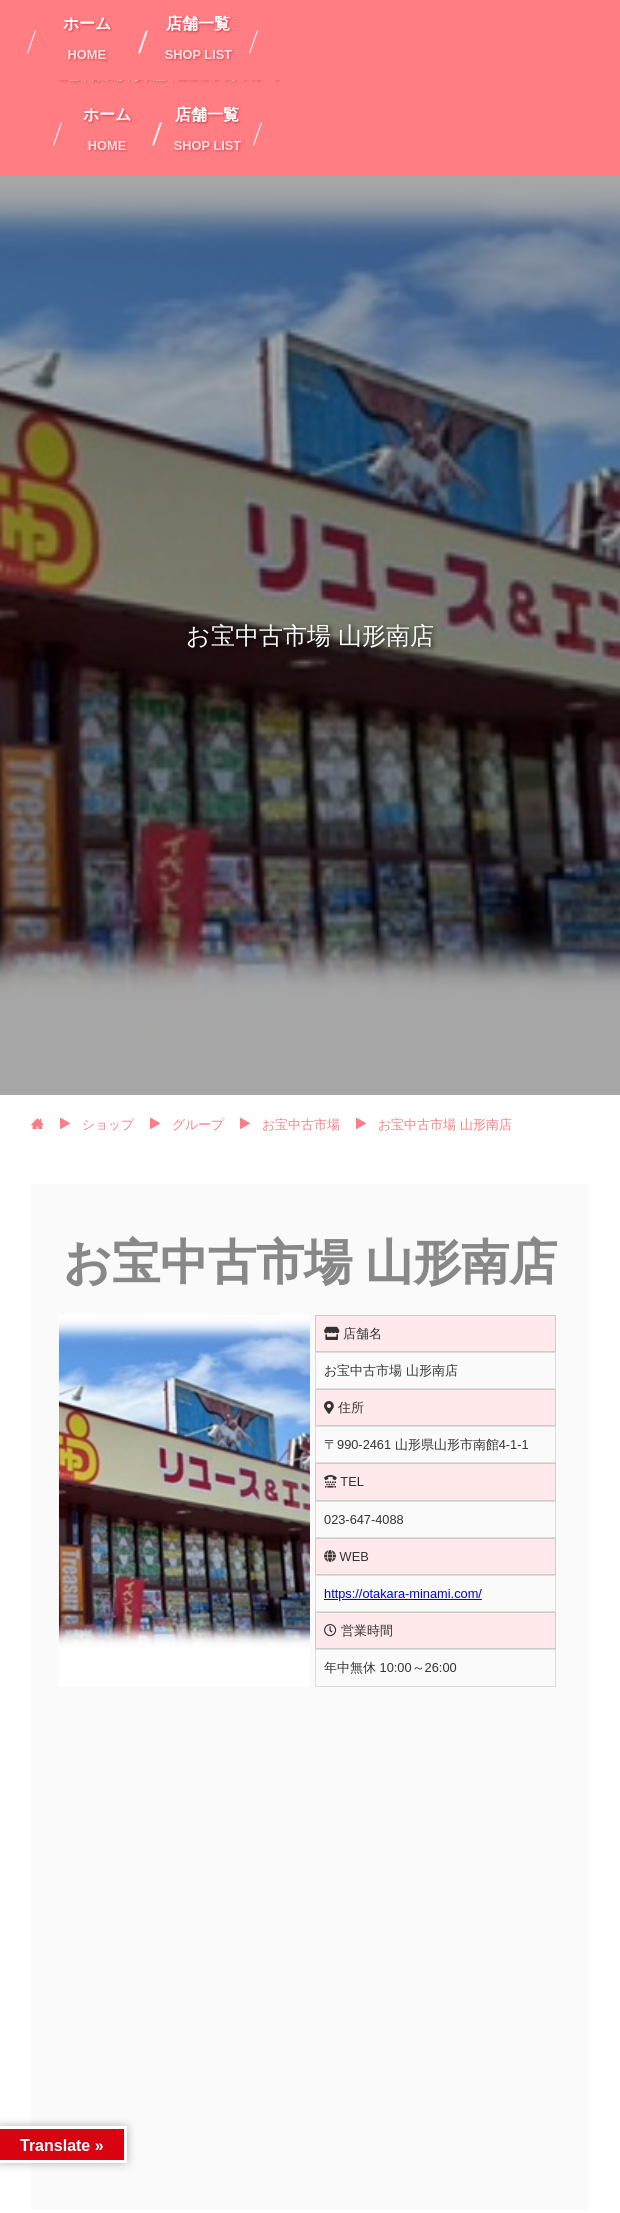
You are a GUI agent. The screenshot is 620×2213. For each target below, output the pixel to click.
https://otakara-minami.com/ (403, 1593)
